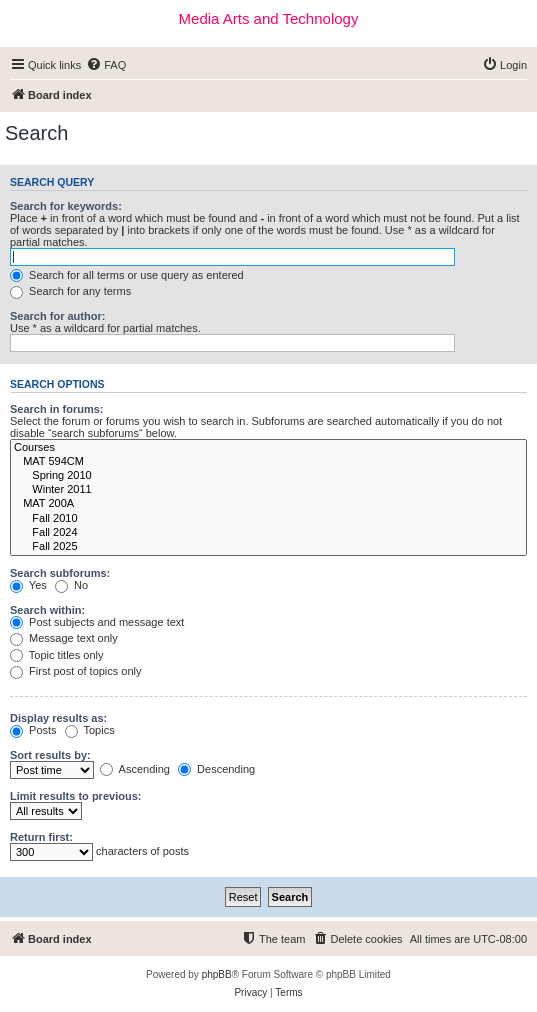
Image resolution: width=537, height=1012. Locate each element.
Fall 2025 (268, 547)
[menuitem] (106, 65)
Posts (33, 730)
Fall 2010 (268, 519)
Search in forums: (57, 409)
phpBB (217, 974)
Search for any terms (70, 291)
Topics (90, 730)
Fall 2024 (268, 533)
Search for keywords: (66, 206)
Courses (268, 448)
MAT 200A (268, 504)
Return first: (41, 837)
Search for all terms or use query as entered (127, 275)
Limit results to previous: (75, 796)
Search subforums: (60, 573)
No (71, 585)
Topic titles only (56, 655)
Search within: (47, 610)
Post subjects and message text (97, 622)
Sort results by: (50, 755)
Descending (216, 769)
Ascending (135, 769)
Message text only (64, 638)
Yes (28, 585)
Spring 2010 (268, 476)
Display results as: (58, 718)
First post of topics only (76, 671)
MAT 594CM (268, 462)
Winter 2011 (268, 490)
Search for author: (57, 316)
